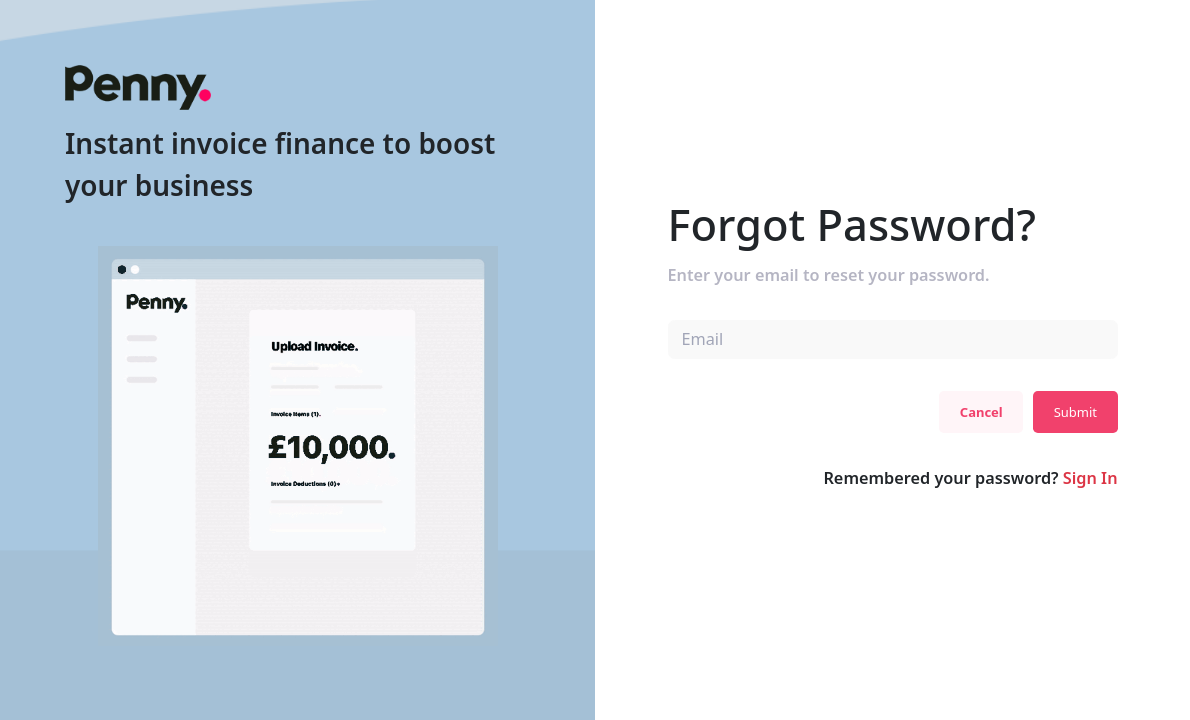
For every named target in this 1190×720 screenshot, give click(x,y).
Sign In (1090, 478)
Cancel (981, 412)
